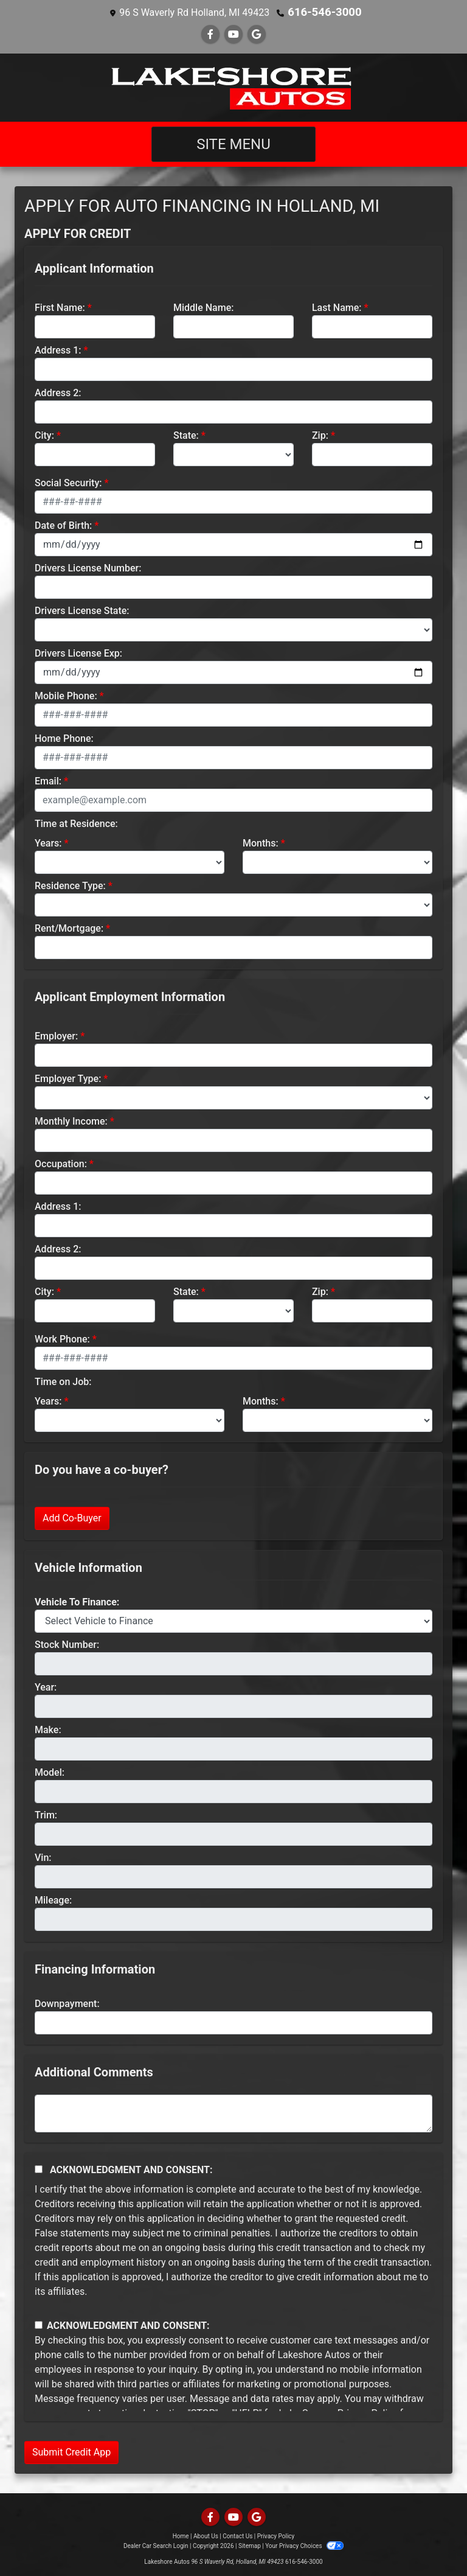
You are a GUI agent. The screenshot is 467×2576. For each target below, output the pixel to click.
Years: (48, 842)
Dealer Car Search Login (156, 2545)
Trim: (46, 1814)
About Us (205, 2535)
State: (186, 435)
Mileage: (53, 1899)
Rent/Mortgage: (69, 928)
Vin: (43, 1857)
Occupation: (61, 1163)
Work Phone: (62, 1338)
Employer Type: (68, 1078)
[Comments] (233, 2113)
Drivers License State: (82, 610)
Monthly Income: (71, 1120)
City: (44, 435)
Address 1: (58, 349)
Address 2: (58, 392)
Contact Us (237, 2535)
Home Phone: (64, 738)
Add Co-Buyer (72, 1517)
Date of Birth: (63, 525)
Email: (48, 780)
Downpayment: (67, 2003)
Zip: (320, 435)
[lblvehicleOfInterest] (233, 1620)
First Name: (60, 307)
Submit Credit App (71, 2451)
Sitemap (249, 2545)
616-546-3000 (324, 12)
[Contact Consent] (39, 2324)
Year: (46, 1686)
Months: (260, 842)
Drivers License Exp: (78, 652)
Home (181, 2535)
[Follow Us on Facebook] (210, 33)
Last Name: (337, 307)
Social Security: (68, 482)
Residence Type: (70, 885)
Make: (48, 1729)
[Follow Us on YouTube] (233, 33)
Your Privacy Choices (304, 2545)
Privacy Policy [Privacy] (276, 2535)
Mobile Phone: (66, 695)
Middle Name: (203, 307)
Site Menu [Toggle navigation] (233, 143)
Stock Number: (67, 1644)
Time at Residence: (76, 823)
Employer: (56, 1035)
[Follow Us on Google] (256, 33)
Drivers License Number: (88, 567)
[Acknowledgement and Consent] (39, 2169)
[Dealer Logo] (233, 87)
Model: (49, 1772)
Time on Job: (63, 1381)
